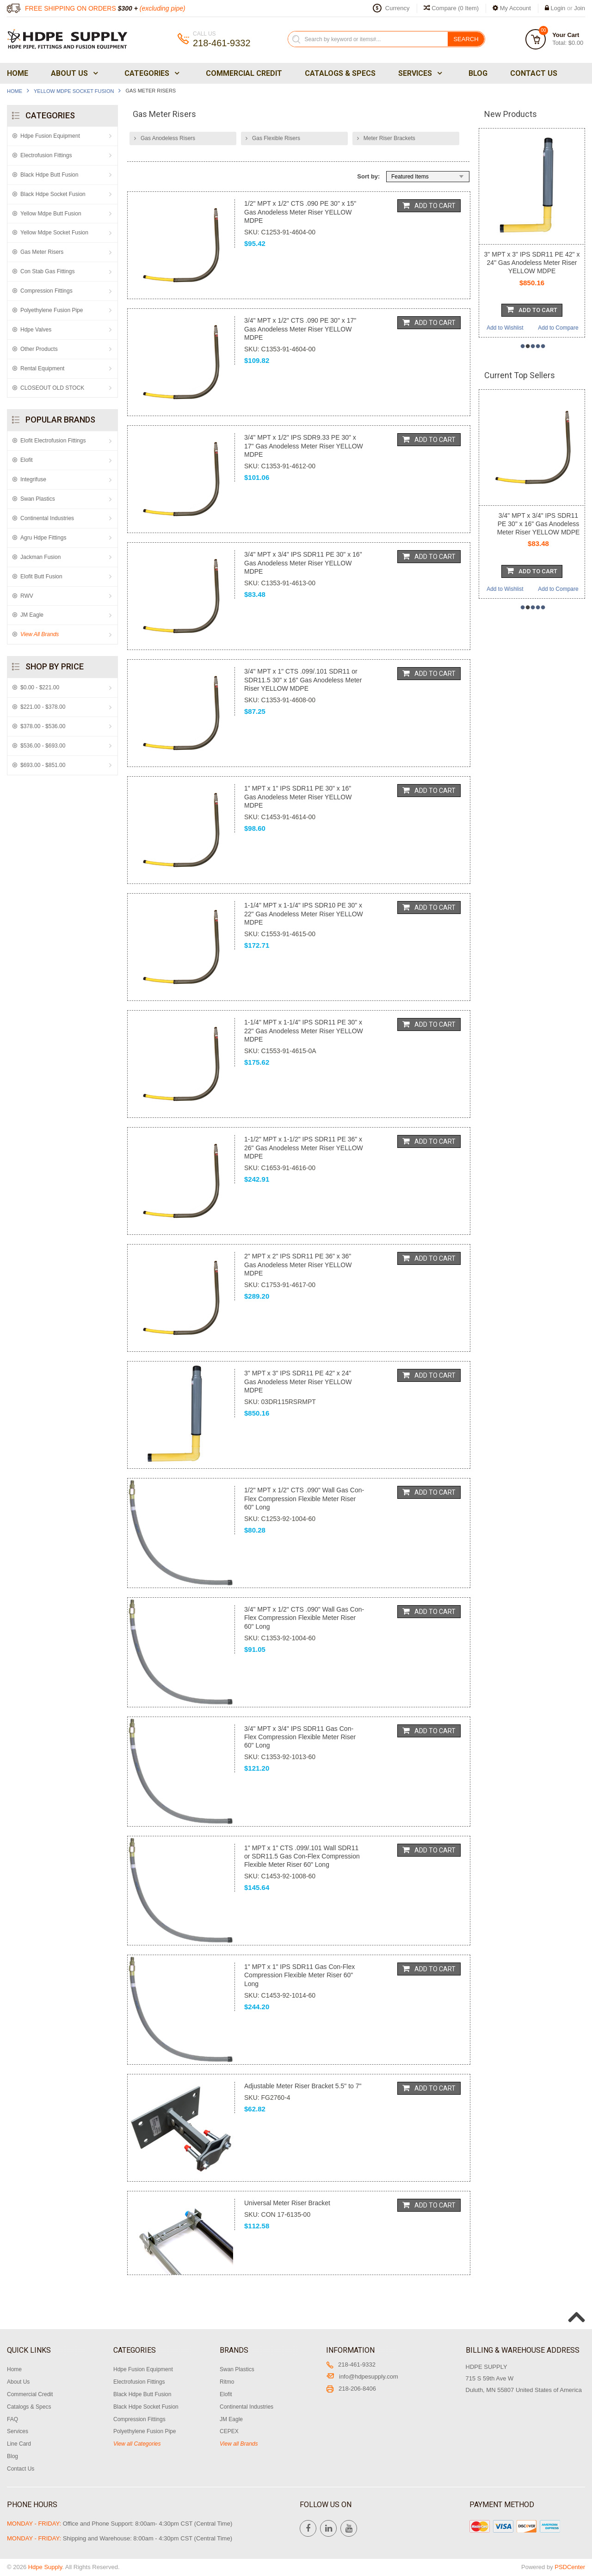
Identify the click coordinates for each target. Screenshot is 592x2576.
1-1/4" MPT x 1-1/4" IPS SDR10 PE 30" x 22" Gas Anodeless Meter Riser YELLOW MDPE (303, 914)
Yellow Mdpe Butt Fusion (50, 213)
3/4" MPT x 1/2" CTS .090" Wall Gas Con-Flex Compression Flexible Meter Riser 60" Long (304, 1618)
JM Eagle (31, 615)
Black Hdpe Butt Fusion (49, 175)
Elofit (26, 460)
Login (558, 8)
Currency (397, 8)
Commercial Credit (244, 73)
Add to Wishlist (505, 328)
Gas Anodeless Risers (168, 138)
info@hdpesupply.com (362, 2376)
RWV (26, 596)
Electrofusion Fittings (46, 155)
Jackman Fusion (40, 557)
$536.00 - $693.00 (42, 745)
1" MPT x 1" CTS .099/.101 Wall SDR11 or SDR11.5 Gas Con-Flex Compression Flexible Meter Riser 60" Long (302, 1856)
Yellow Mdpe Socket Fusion (74, 91)
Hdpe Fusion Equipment (50, 136)
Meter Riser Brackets (389, 138)
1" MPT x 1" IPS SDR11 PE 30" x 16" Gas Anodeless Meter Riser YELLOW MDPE (298, 797)
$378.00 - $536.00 (42, 726)
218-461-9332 (351, 2364)
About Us (73, 73)
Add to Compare (558, 328)
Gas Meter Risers (41, 252)
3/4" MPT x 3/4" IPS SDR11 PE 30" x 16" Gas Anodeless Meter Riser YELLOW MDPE (303, 563)
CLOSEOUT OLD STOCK (52, 388)
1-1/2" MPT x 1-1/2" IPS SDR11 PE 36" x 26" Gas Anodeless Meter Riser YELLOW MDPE (303, 1147)
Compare (451, 8)
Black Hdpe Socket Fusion (53, 194)
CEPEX (229, 2431)
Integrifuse (33, 479)
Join (579, 8)
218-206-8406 (351, 2388)
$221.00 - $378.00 (42, 707)
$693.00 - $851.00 (42, 765)
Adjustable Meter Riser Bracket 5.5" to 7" (303, 2086)
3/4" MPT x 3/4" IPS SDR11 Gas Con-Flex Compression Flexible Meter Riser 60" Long (300, 1737)
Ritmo (227, 2382)
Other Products (39, 349)
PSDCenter (570, 2567)
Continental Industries (47, 518)
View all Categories (137, 2444)
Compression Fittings (46, 291)
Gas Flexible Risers (276, 138)
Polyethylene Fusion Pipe (51, 310)
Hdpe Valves (35, 329)
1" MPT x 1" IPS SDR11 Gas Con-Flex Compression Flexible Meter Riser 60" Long (299, 1975)
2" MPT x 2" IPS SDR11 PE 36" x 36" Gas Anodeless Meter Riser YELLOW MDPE (298, 1264)
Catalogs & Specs (340, 73)
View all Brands (239, 2444)
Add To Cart (429, 205)
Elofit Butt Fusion (41, 576)
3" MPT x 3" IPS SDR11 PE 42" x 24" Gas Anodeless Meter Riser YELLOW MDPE (298, 1381)
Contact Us (533, 73)
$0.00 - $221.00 (39, 687)
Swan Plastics (37, 499)
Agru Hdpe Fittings (43, 537)
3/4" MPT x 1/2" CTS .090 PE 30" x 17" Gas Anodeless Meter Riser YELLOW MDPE (300, 329)
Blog (478, 73)
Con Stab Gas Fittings (47, 271)
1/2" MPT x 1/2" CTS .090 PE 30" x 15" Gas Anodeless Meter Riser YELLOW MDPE (300, 212)
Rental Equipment (42, 368)
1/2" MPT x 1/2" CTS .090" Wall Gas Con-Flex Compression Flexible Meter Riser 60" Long (304, 1498)
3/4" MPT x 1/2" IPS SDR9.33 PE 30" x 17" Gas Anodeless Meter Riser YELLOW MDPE (303, 446)
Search (465, 39)
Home (17, 73)
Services (419, 73)
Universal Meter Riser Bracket (287, 2203)
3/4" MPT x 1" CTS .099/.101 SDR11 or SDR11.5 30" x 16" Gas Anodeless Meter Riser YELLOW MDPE (303, 680)
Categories (151, 73)
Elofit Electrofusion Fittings (53, 440)
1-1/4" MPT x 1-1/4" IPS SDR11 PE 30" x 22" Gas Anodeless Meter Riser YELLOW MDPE (303, 1030)
